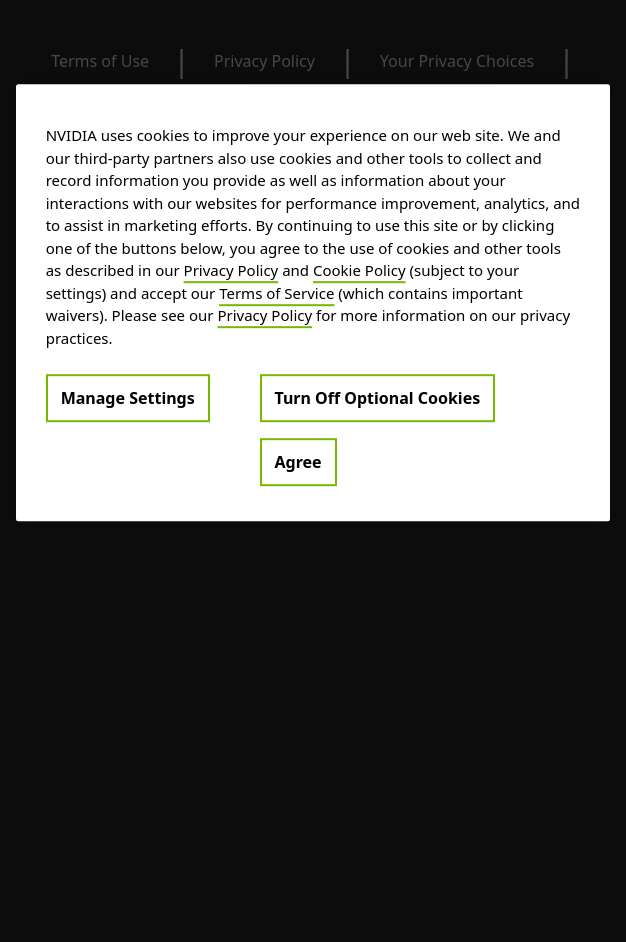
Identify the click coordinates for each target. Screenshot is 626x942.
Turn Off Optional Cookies (378, 398)
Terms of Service (276, 293)
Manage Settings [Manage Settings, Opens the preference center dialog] (128, 398)
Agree (298, 462)
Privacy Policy (231, 270)
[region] (313, 302)
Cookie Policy (359, 270)
